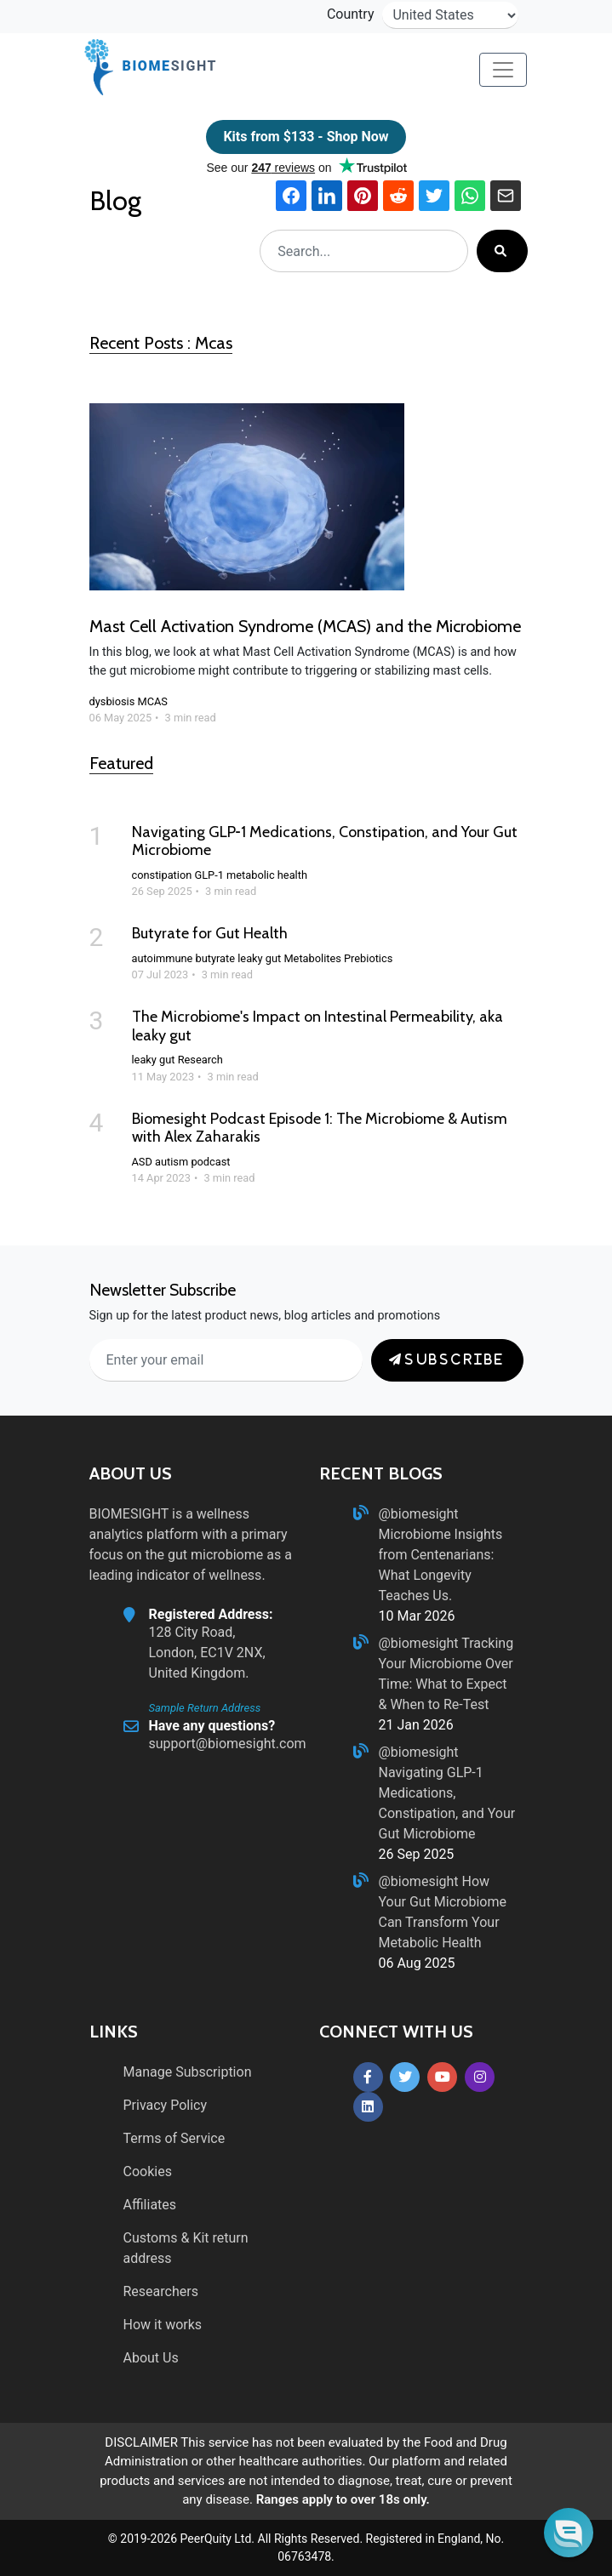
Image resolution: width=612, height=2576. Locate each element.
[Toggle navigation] (503, 70)
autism (171, 1161)
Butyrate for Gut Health (210, 933)
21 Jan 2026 (416, 1725)
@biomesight (419, 1514)
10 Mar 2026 (417, 1616)
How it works (163, 2325)
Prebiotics (368, 958)
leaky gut (259, 958)
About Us (151, 2358)
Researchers (160, 2291)
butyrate (216, 958)
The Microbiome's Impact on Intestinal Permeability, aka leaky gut (317, 1026)
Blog (118, 200)
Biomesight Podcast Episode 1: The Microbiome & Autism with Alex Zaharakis (319, 1128)
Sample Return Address (205, 1707)
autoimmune (162, 958)
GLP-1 (208, 875)
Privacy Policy (165, 2105)
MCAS (152, 701)
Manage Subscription (187, 2072)
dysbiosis (112, 701)
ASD (142, 1161)
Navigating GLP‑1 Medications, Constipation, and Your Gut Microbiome (325, 841)
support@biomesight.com (227, 1743)
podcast (210, 1161)
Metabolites (311, 958)
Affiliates (150, 2205)
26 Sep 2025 (417, 1854)
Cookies (147, 2171)
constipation (162, 875)
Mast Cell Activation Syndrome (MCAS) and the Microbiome (305, 626)
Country (351, 14)
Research (200, 1059)
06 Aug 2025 (417, 1963)
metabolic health (266, 875)
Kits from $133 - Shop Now (305, 136)
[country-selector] (450, 15)
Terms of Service (174, 2138)
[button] (568, 2532)
